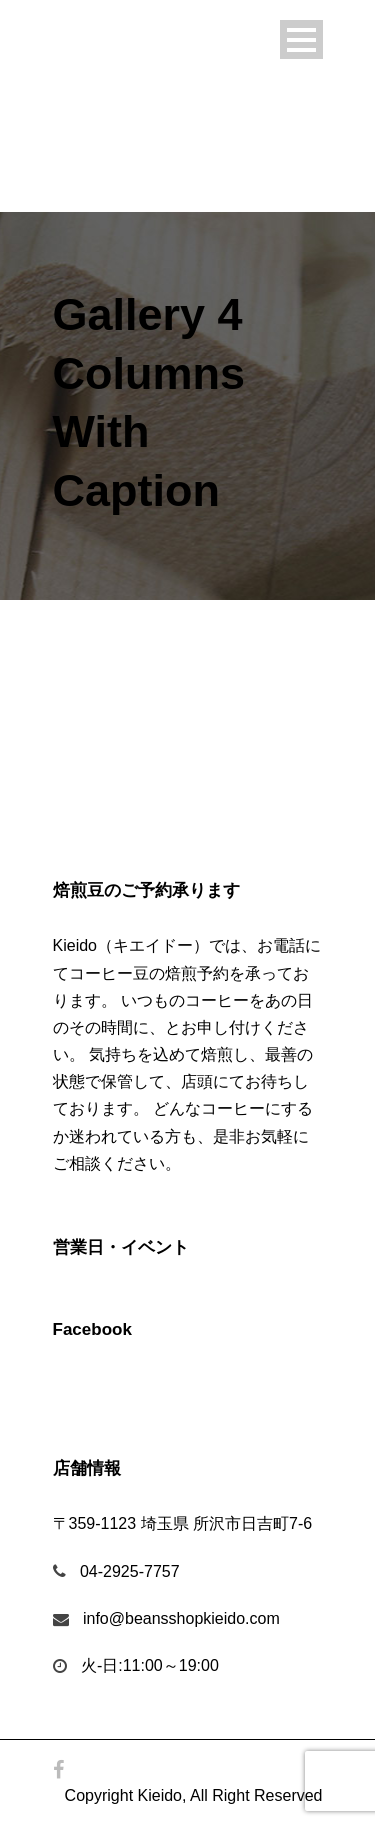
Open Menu (301, 39)
